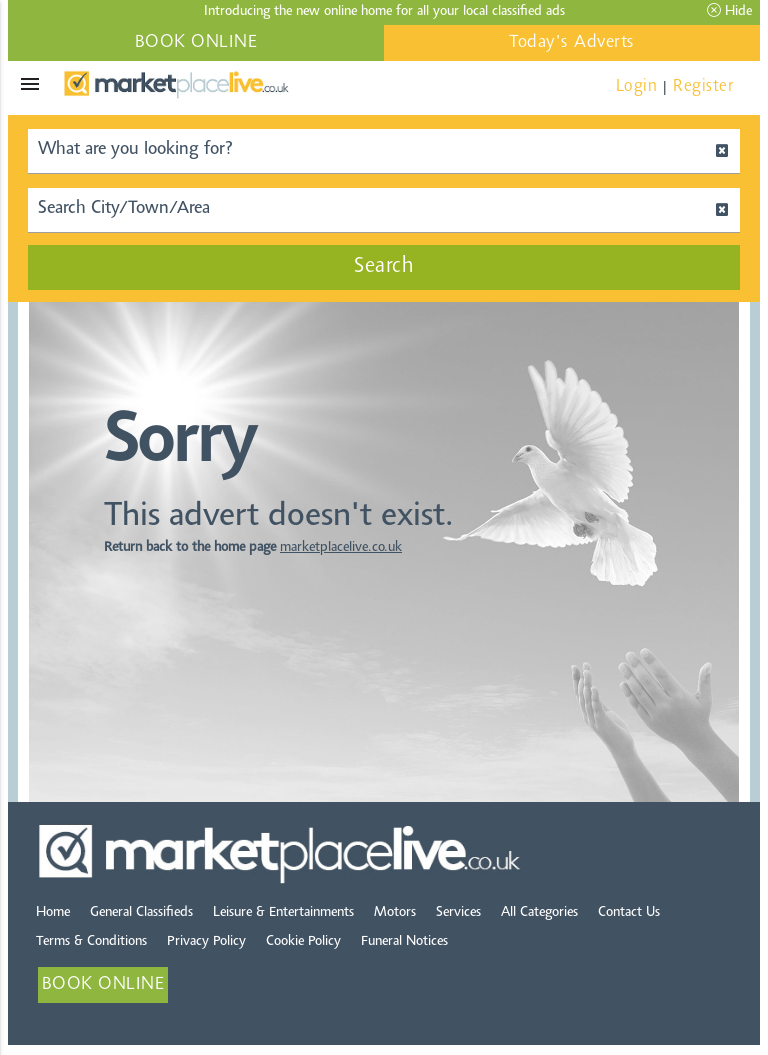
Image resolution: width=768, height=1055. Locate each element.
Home (53, 913)
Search (384, 267)
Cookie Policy (303, 942)
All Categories (539, 913)
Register (703, 86)
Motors (395, 913)
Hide (729, 11)
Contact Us (629, 913)
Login (637, 86)
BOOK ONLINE (196, 43)
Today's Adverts (572, 43)
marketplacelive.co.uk (341, 548)
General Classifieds (141, 913)
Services (458, 913)
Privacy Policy (206, 942)
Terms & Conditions (91, 942)
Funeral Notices (404, 942)
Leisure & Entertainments (283, 913)
